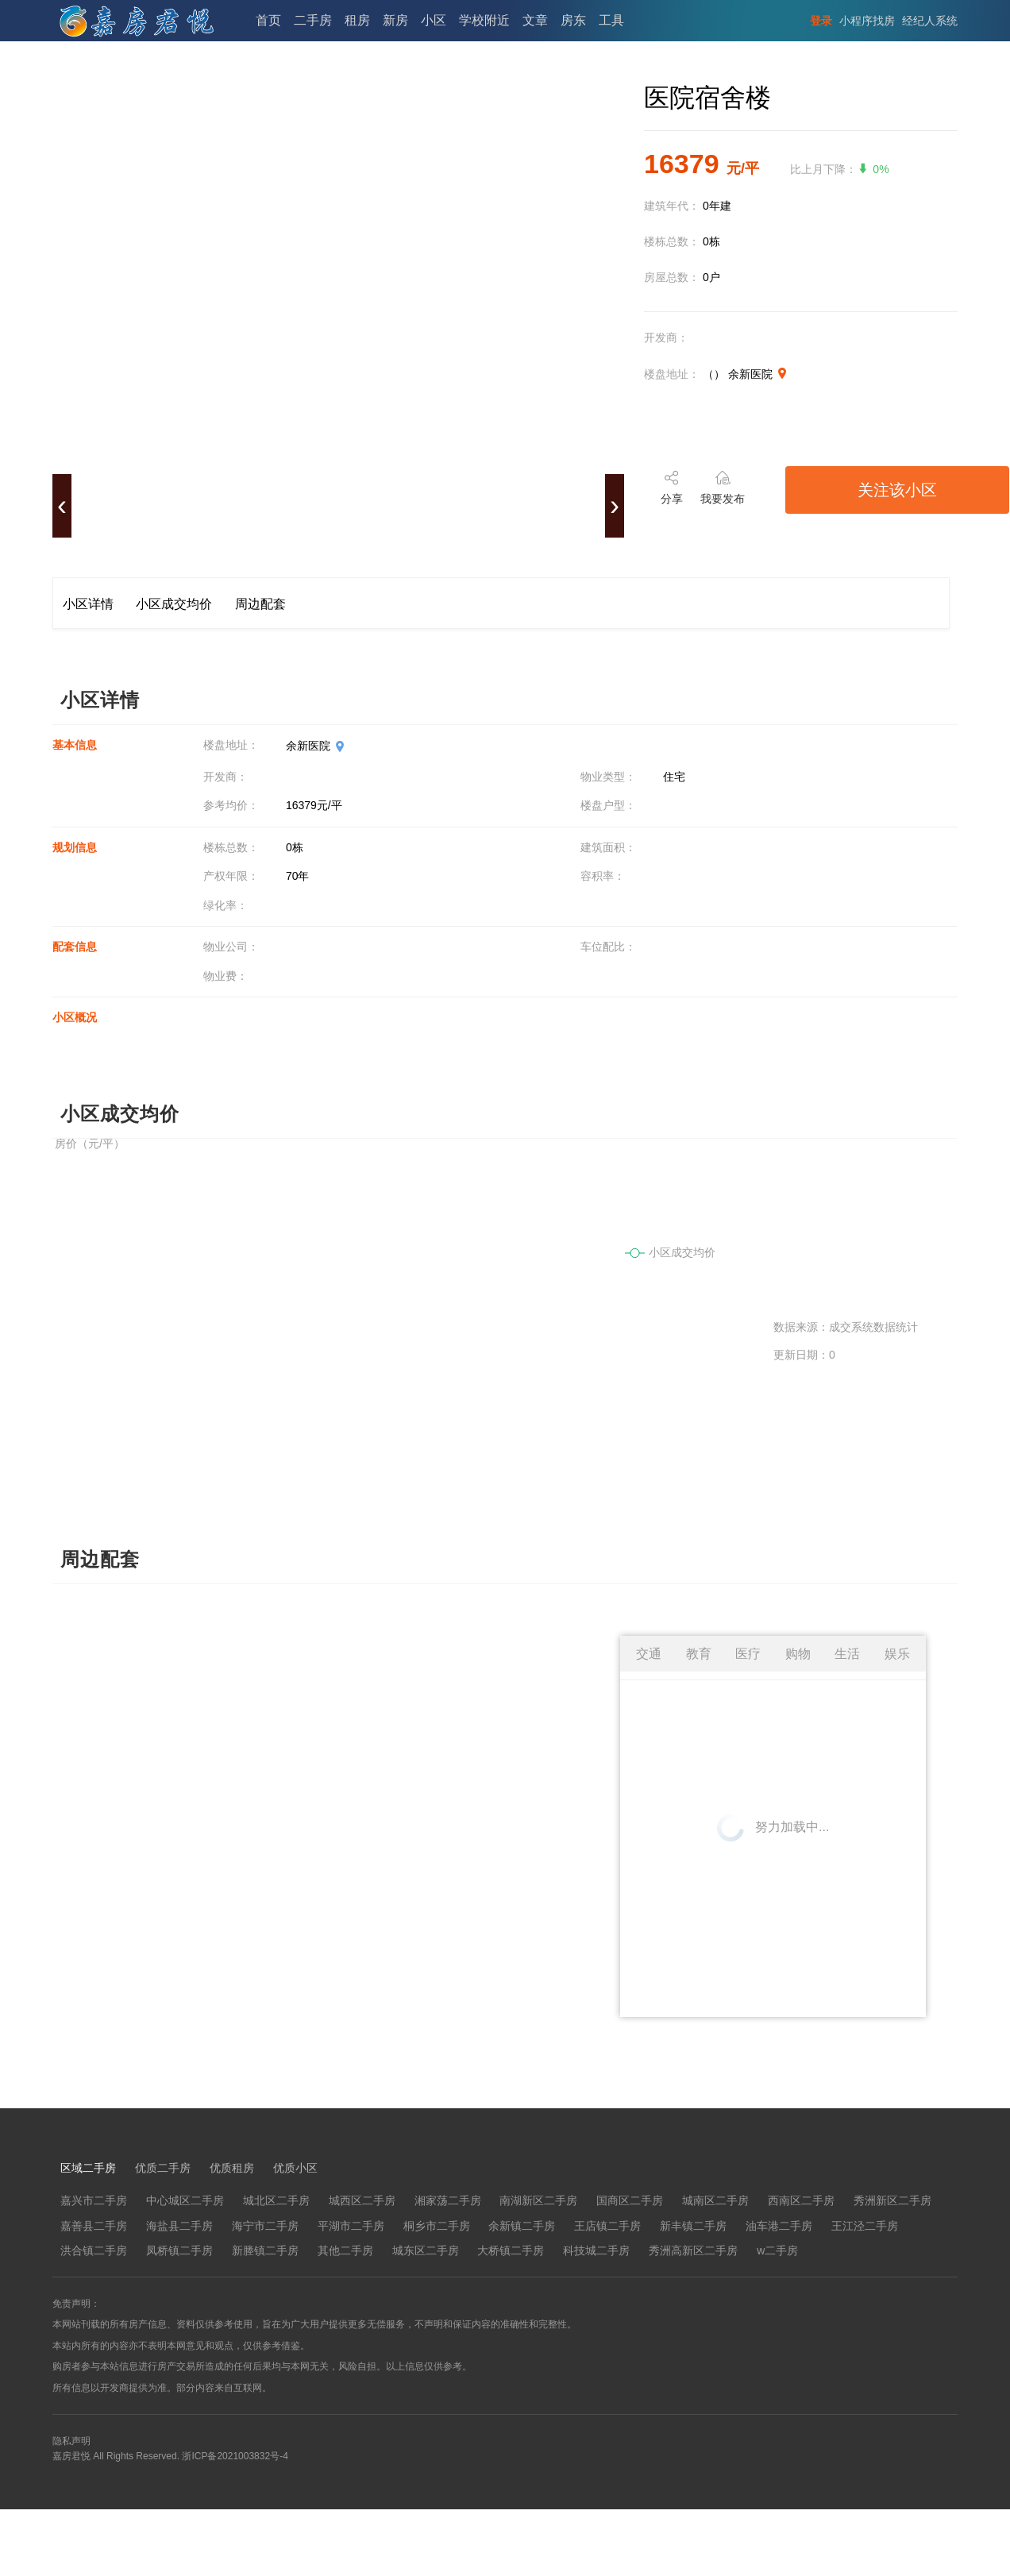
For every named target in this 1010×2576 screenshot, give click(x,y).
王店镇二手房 (607, 2225)
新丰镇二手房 (693, 2225)
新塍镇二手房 (265, 2250)
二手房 (313, 20)
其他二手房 (345, 2250)
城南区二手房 (715, 2200)
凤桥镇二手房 (179, 2250)
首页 (268, 20)
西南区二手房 (801, 2200)
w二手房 (777, 2250)
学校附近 (484, 20)
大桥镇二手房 (510, 2250)
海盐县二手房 (179, 2225)
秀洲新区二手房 (892, 2200)
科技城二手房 (596, 2250)
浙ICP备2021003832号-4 (234, 2456)
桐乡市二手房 (436, 2225)
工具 (611, 20)
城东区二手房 (425, 2250)
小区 (433, 20)
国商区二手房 (629, 2200)
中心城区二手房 (185, 2200)
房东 (573, 20)
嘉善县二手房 (93, 2225)
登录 (821, 20)
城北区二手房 (276, 2200)
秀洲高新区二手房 (693, 2250)
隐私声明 (71, 2441)
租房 (357, 20)
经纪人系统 (930, 20)
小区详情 (88, 604)
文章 (535, 20)
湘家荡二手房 (447, 2200)
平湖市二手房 (351, 2225)
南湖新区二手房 (538, 2200)
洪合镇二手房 (93, 2250)
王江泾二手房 (864, 2225)
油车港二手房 (779, 2225)
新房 (395, 20)
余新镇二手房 (521, 2225)
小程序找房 (867, 20)
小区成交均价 (174, 604)
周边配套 (260, 604)
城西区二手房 (362, 2200)
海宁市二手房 (265, 2225)
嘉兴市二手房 (93, 2200)
